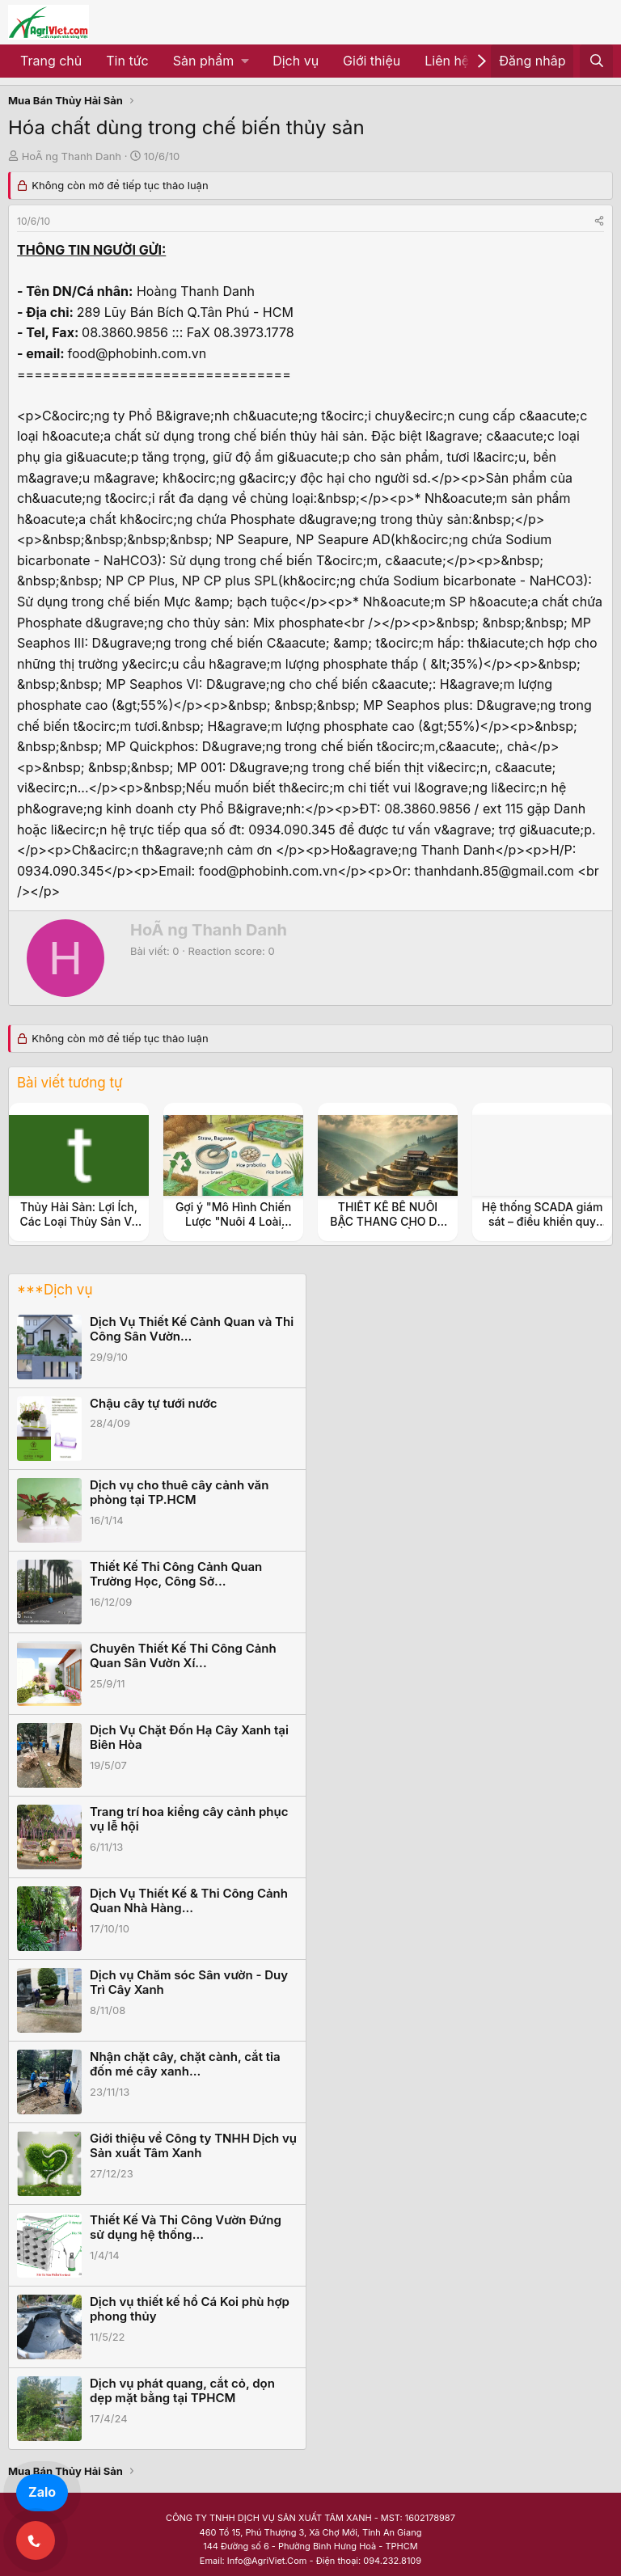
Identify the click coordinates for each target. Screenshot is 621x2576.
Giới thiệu (371, 61)
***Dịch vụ (54, 1290)
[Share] (599, 221)
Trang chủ (51, 61)
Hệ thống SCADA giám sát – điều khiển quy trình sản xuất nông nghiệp (542, 1229)
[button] (210, 61)
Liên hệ (447, 61)
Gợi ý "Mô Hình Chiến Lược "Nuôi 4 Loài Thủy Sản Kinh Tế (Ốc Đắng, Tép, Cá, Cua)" (233, 1229)
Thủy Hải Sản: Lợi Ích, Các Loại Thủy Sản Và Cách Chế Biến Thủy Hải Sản (79, 1229)
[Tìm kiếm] (596, 61)
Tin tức (127, 61)
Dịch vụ (295, 61)
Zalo (42, 2492)
